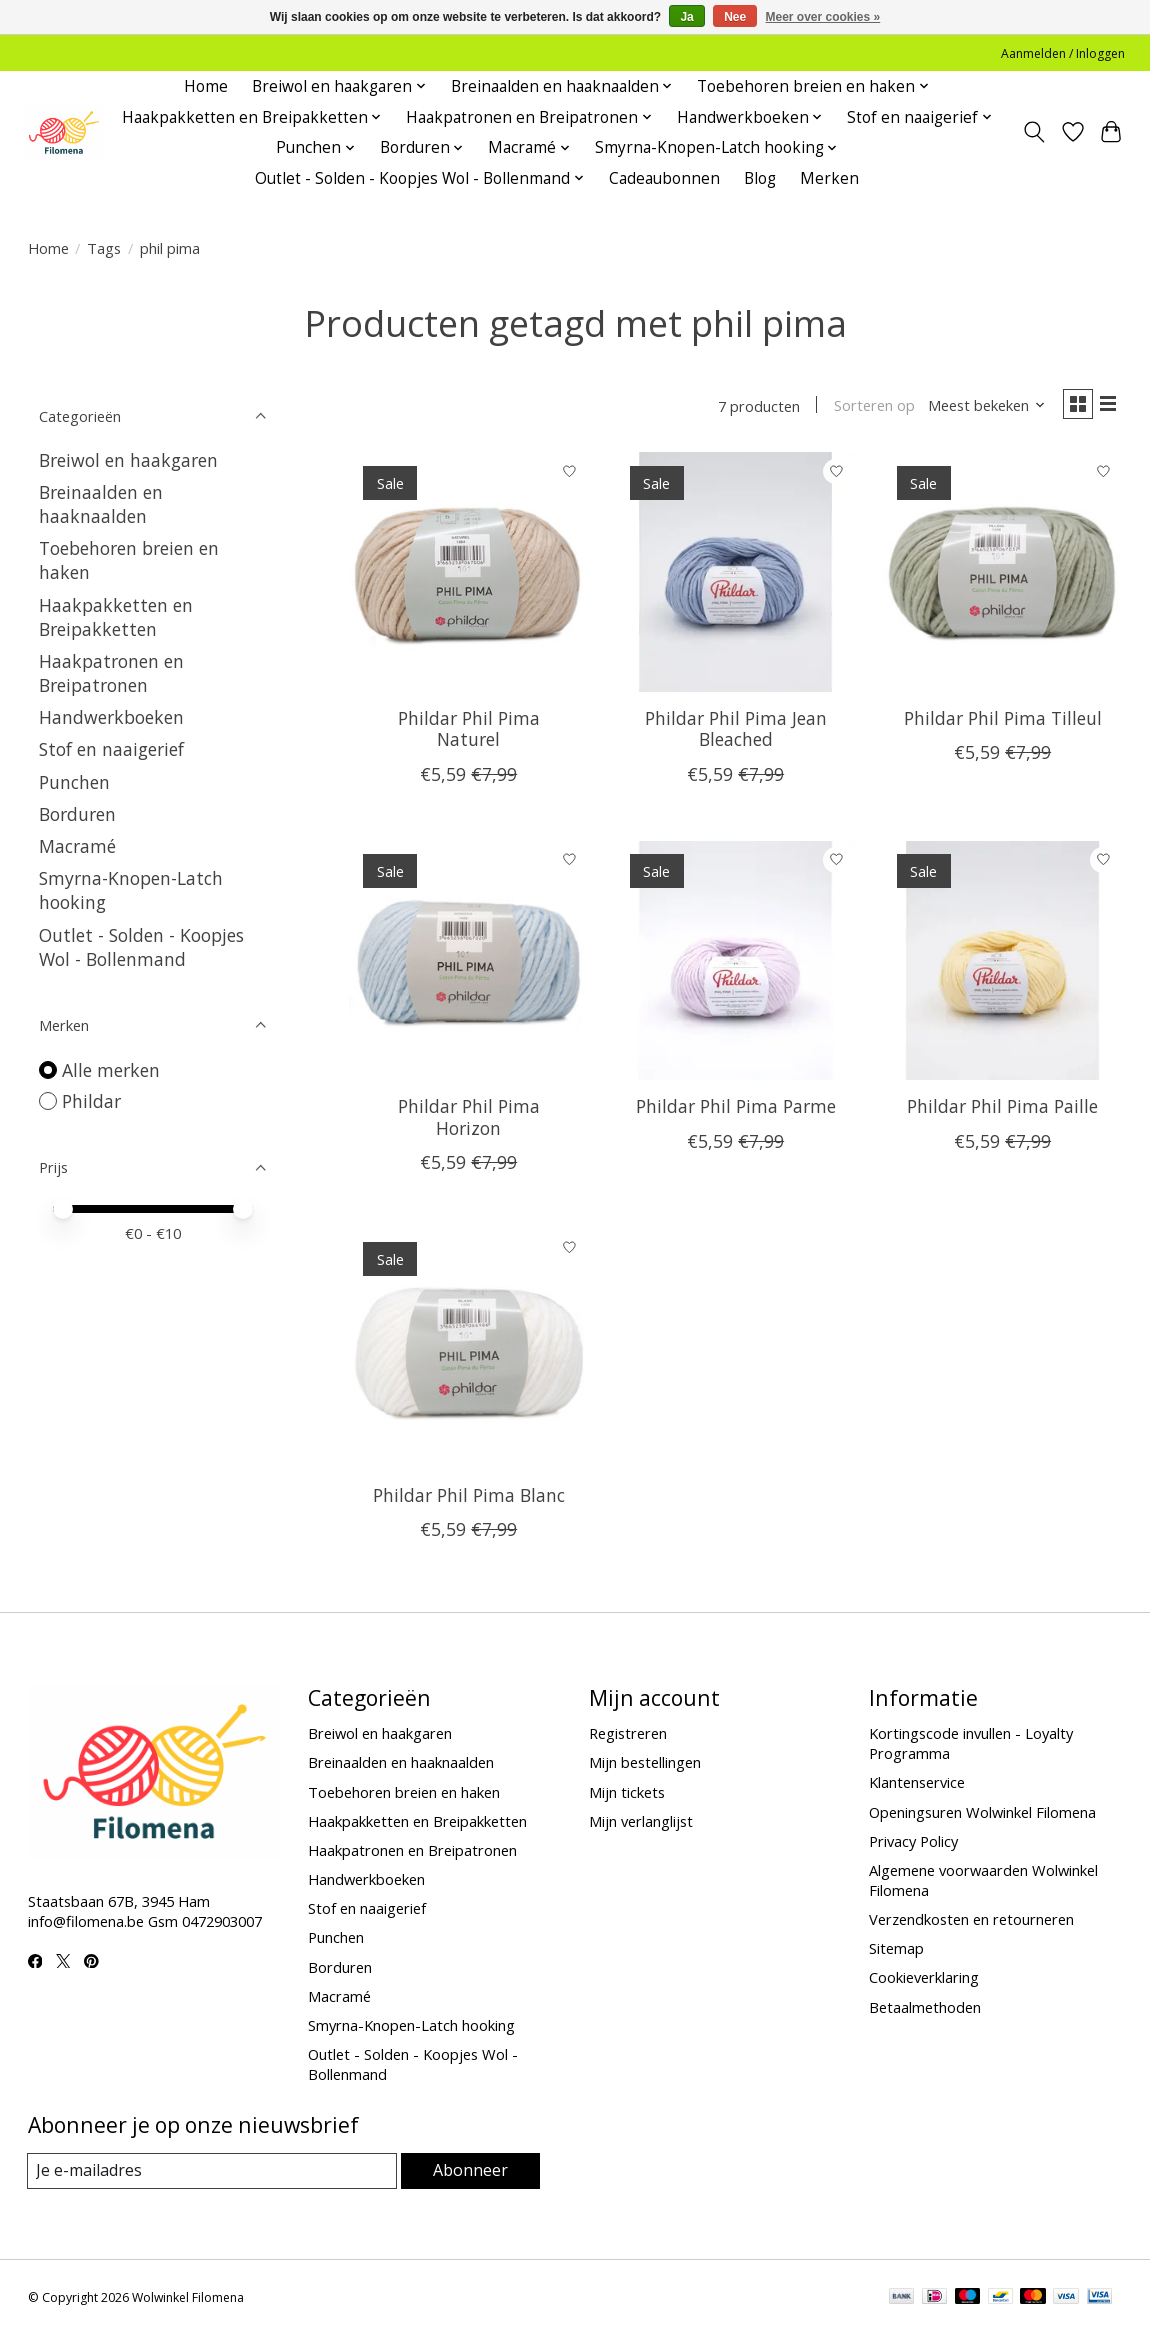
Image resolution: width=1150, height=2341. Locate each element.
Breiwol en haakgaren (128, 460)
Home (206, 86)
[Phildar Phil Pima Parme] (735, 964)
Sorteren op (865, 408)
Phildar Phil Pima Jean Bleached (736, 733)
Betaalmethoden (925, 2011)
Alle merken (111, 1070)
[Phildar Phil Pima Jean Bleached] (735, 576)
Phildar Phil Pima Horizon (469, 1121)
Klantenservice (917, 1787)
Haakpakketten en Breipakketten (116, 617)
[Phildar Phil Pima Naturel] (468, 576)
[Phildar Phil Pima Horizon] (468, 964)
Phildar (91, 1101)
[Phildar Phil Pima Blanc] (468, 1352)
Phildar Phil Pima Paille (1002, 1111)
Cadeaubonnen (664, 178)
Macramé (77, 846)
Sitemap (896, 1953)
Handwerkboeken (111, 717)
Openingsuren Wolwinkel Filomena (982, 1816)
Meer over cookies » (823, 17)
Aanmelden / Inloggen (1063, 53)
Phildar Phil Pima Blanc (469, 1499)
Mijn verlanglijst (641, 1825)
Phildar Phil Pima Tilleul (1003, 723)
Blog (760, 178)
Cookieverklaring (924, 1982)
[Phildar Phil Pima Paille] (1002, 964)
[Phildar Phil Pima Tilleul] (1002, 576)
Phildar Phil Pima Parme (736, 1111)
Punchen (74, 782)
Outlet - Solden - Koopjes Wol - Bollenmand (141, 947)
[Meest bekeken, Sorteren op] (978, 408)
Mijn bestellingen (645, 1767)
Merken (829, 178)
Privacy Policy (913, 1845)
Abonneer (470, 2175)
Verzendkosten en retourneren (971, 1924)
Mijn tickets (627, 1796)
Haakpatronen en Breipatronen (111, 673)
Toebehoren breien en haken (404, 1796)
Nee (735, 17)
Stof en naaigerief (111, 749)
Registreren (628, 1738)
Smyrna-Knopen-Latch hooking (411, 2029)
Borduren (77, 814)
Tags (104, 248)
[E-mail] (212, 2176)
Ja (686, 17)
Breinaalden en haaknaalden (101, 504)
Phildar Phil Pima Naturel (469, 733)
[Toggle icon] (1033, 132)
